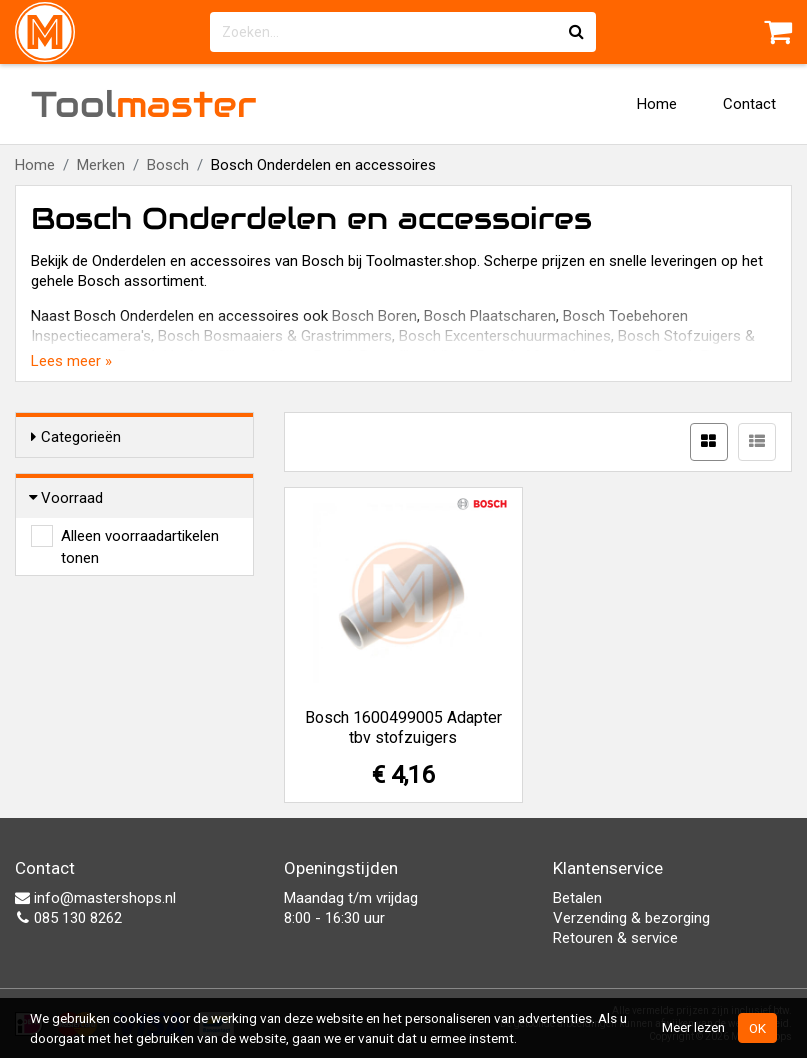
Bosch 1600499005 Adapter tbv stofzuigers (403, 727)
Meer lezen (693, 1027)
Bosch (168, 165)
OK (757, 1028)
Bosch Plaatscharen (490, 316)
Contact (749, 104)
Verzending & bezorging (631, 918)
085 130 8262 (68, 918)
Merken (101, 165)
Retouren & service (615, 938)
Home (657, 104)
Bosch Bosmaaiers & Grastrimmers (275, 336)
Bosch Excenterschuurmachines (505, 336)
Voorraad (67, 498)
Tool (144, 104)
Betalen (577, 898)
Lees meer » (71, 361)
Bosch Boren (374, 316)
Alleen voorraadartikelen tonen (140, 537)
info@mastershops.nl (95, 898)
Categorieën (76, 437)
